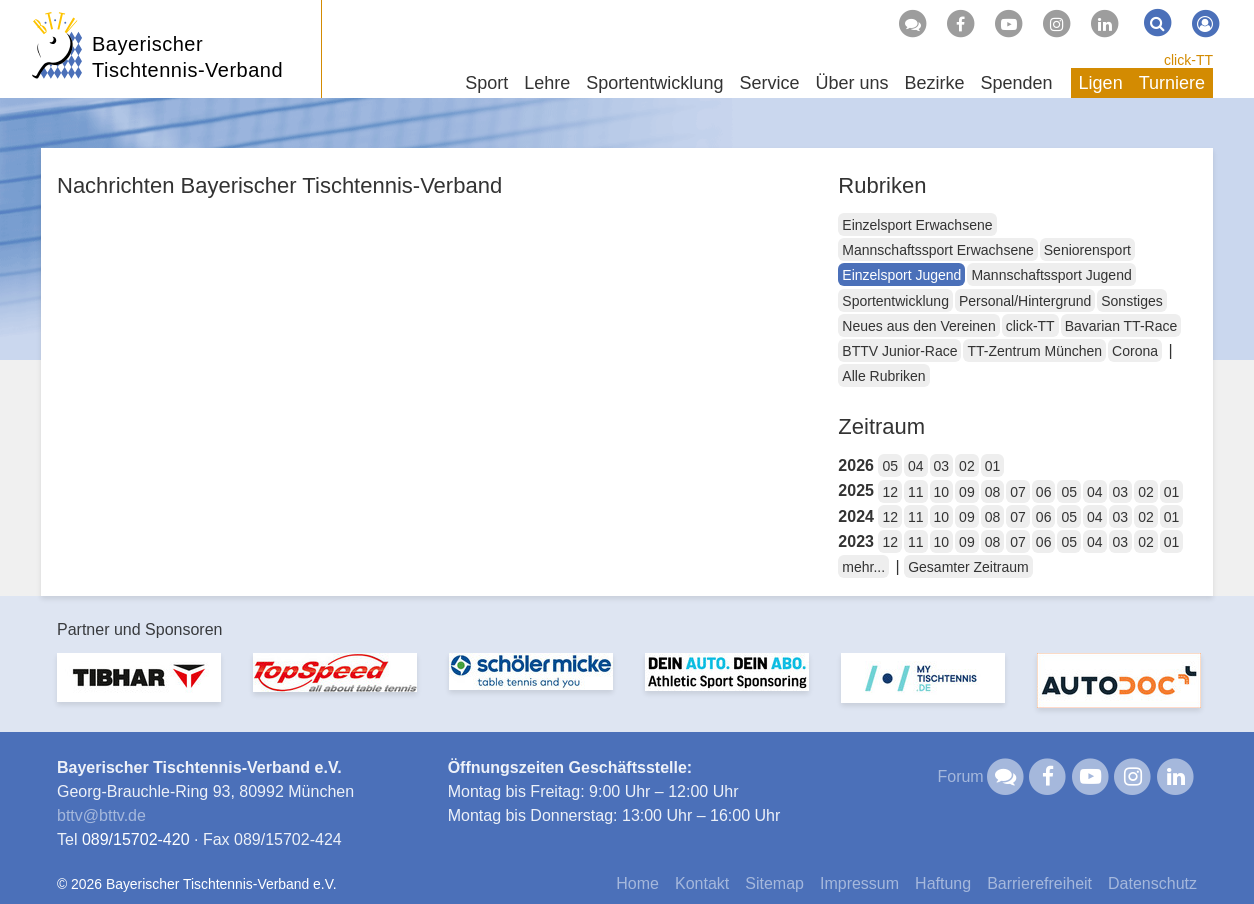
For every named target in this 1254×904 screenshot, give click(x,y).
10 (942, 492)
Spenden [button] (1017, 83)
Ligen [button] (1101, 83)
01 (993, 466)
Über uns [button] (851, 83)
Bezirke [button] (934, 83)
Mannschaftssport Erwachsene (937, 250)
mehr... (863, 567)
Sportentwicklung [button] (654, 83)
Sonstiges (1131, 301)
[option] (139, 689)
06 (1044, 492)
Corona (1135, 351)
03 (942, 466)
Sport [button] (486, 83)
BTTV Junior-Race (899, 351)
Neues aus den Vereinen (918, 326)
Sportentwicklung (895, 301)
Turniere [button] (1172, 83)
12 (890, 492)
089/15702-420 (136, 839)
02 (967, 466)
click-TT (1188, 60)
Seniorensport (1087, 250)
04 (916, 466)
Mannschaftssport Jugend (1051, 275)
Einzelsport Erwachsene (917, 225)
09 (967, 492)
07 (1018, 492)
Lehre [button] (547, 83)
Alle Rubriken (883, 376)
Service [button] (769, 83)
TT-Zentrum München (1034, 351)
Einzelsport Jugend (901, 275)
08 (993, 492)
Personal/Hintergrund (1025, 301)
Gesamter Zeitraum (968, 567)
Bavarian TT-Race (1121, 326)
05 (890, 466)
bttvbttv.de (101, 815)
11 (916, 492)
